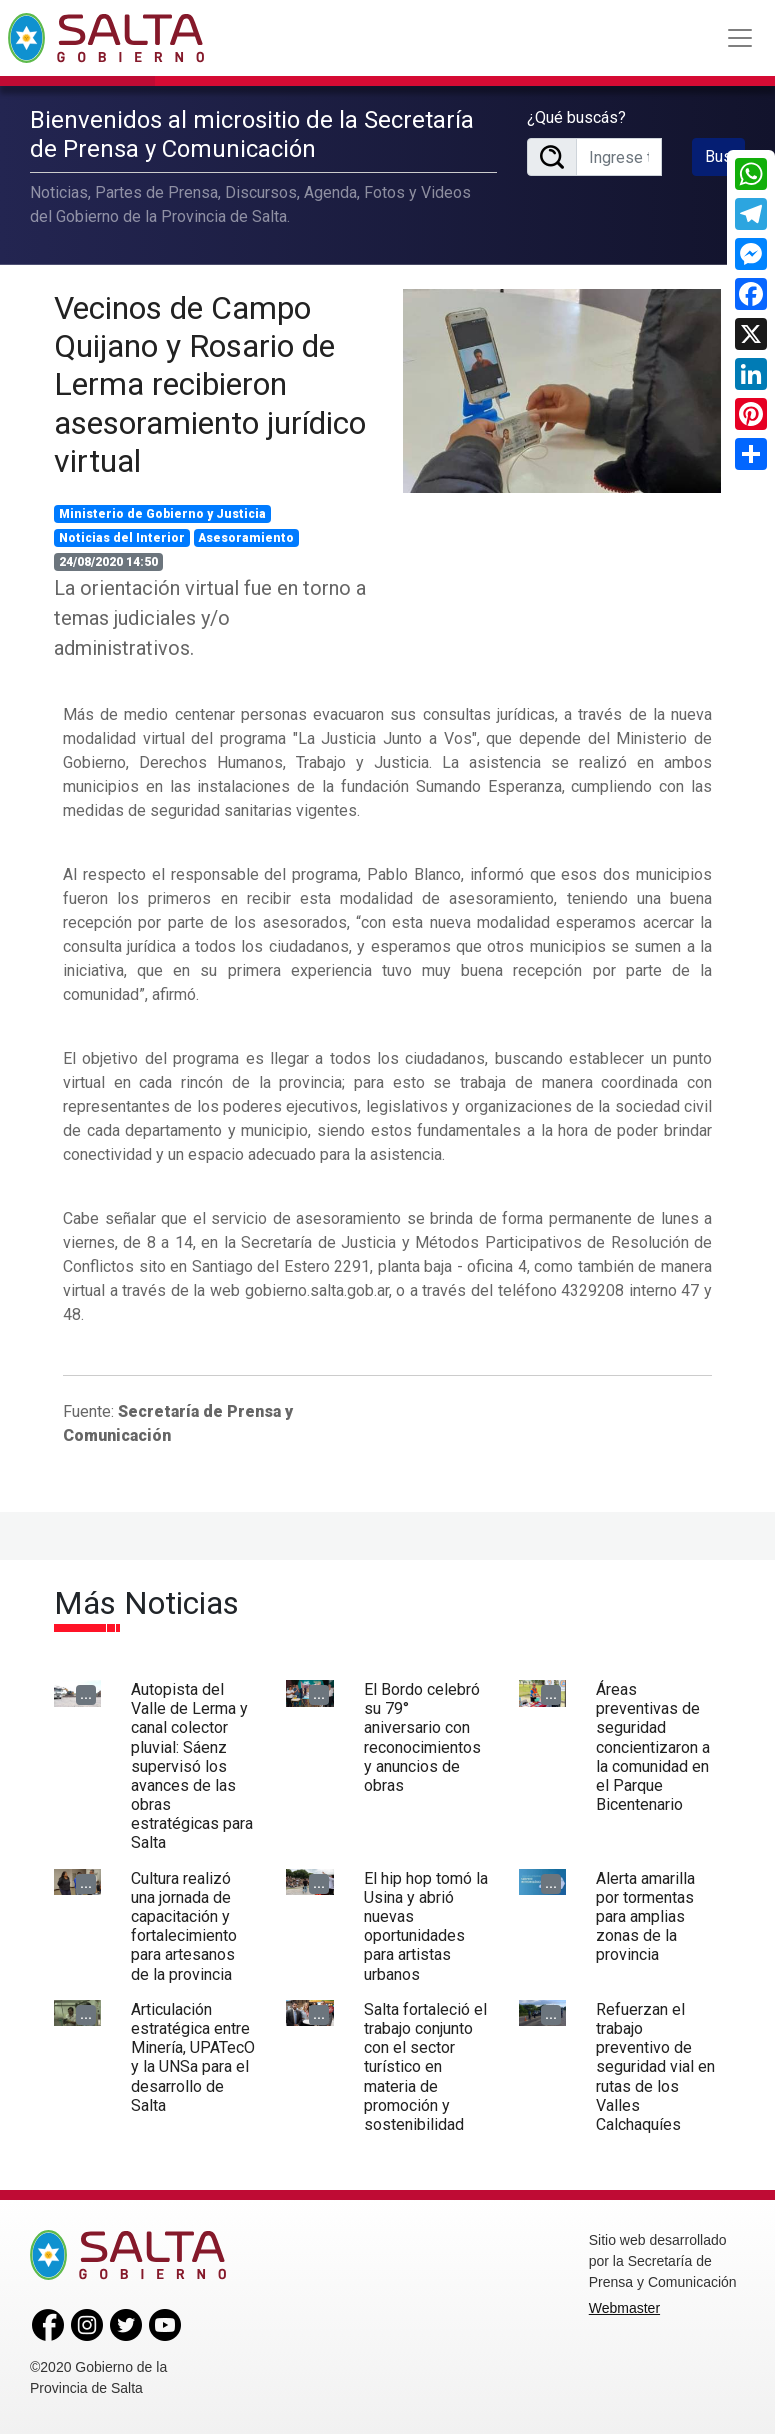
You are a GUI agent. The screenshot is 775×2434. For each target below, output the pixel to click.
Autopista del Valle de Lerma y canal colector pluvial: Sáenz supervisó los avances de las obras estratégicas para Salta (192, 1766)
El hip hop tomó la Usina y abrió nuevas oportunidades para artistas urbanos (426, 1926)
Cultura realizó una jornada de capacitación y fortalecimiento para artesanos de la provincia (184, 1926)
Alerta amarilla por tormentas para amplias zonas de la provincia (645, 1917)
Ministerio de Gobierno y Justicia (162, 514)
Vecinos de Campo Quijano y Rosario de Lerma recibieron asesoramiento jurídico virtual (210, 385)
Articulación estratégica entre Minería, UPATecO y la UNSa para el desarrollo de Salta (193, 2057)
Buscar (725, 156)
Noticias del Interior (122, 538)
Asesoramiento (246, 538)
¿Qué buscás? (576, 117)
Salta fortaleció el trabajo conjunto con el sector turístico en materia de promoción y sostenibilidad (425, 2067)
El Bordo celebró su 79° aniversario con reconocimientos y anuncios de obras (422, 1737)
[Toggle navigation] (740, 38)
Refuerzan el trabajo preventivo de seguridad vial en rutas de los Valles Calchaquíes (655, 2067)
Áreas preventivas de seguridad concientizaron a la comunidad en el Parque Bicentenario (653, 1747)
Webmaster (624, 2308)
